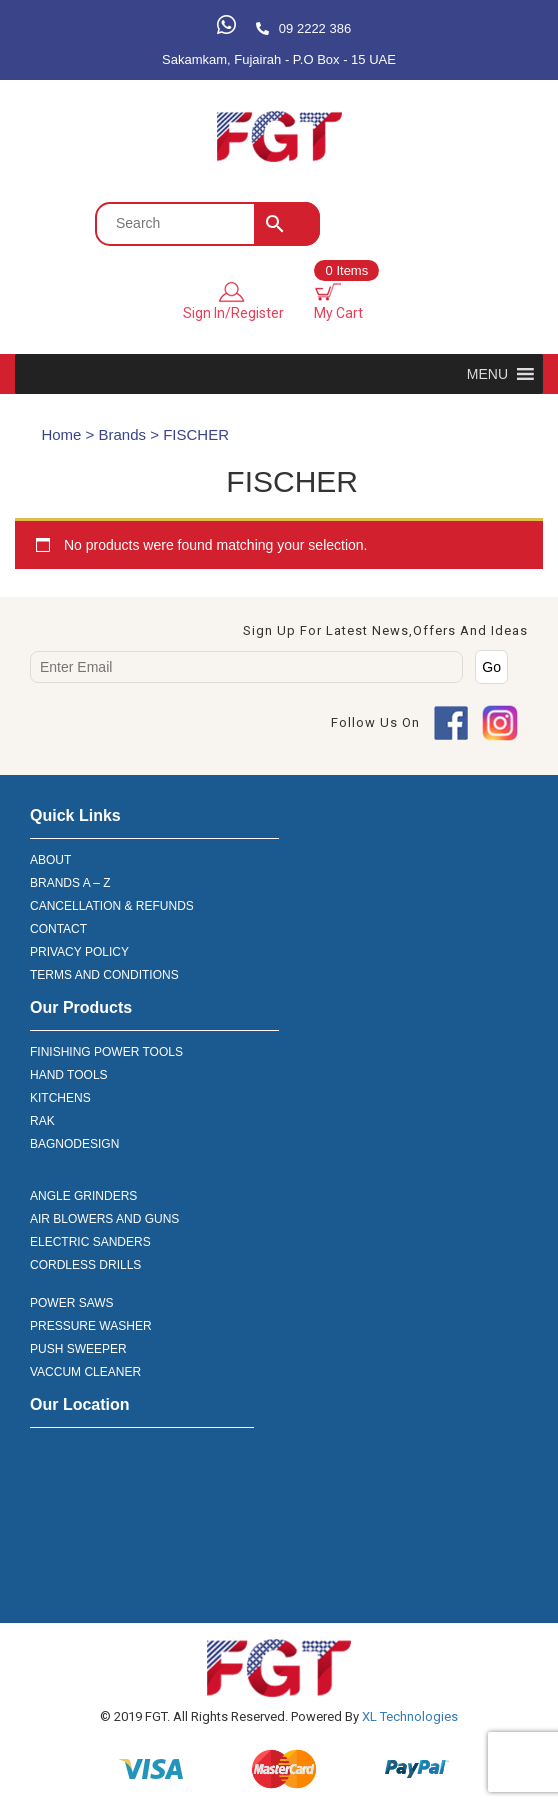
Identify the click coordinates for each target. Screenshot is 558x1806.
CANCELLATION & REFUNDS (112, 906)
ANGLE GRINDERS (83, 1196)
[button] (487, 374)
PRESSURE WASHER (91, 1326)
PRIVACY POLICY (79, 952)
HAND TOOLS (69, 1075)
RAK (42, 1121)
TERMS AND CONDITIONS (104, 975)
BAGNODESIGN (74, 1144)
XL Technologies (408, 1716)
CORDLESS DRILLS (85, 1265)
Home (61, 434)
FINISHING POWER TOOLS (106, 1052)
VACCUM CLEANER (85, 1372)
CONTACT (58, 929)
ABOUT (50, 860)
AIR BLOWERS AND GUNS (104, 1219)
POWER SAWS (72, 1303)
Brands (123, 434)
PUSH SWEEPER (78, 1349)
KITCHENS (60, 1098)
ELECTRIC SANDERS (90, 1242)
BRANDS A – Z (70, 883)
